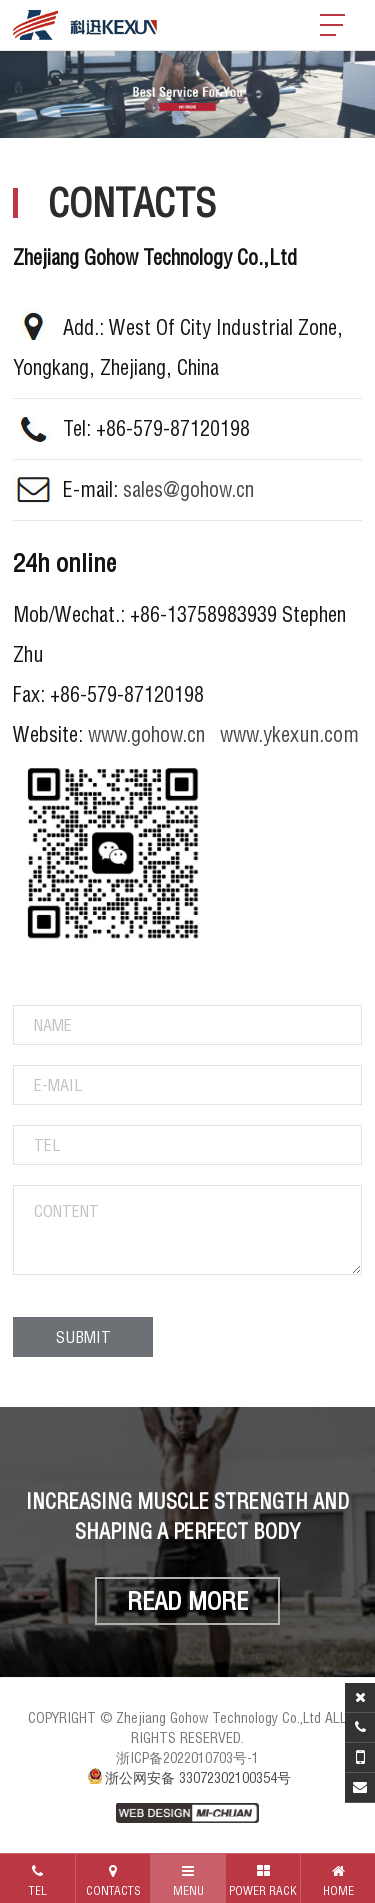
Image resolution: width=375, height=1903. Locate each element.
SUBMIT (83, 1337)
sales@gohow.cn (188, 489)
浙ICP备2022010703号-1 (187, 1758)
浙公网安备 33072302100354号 (188, 1778)
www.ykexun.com (289, 734)
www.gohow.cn (146, 734)
